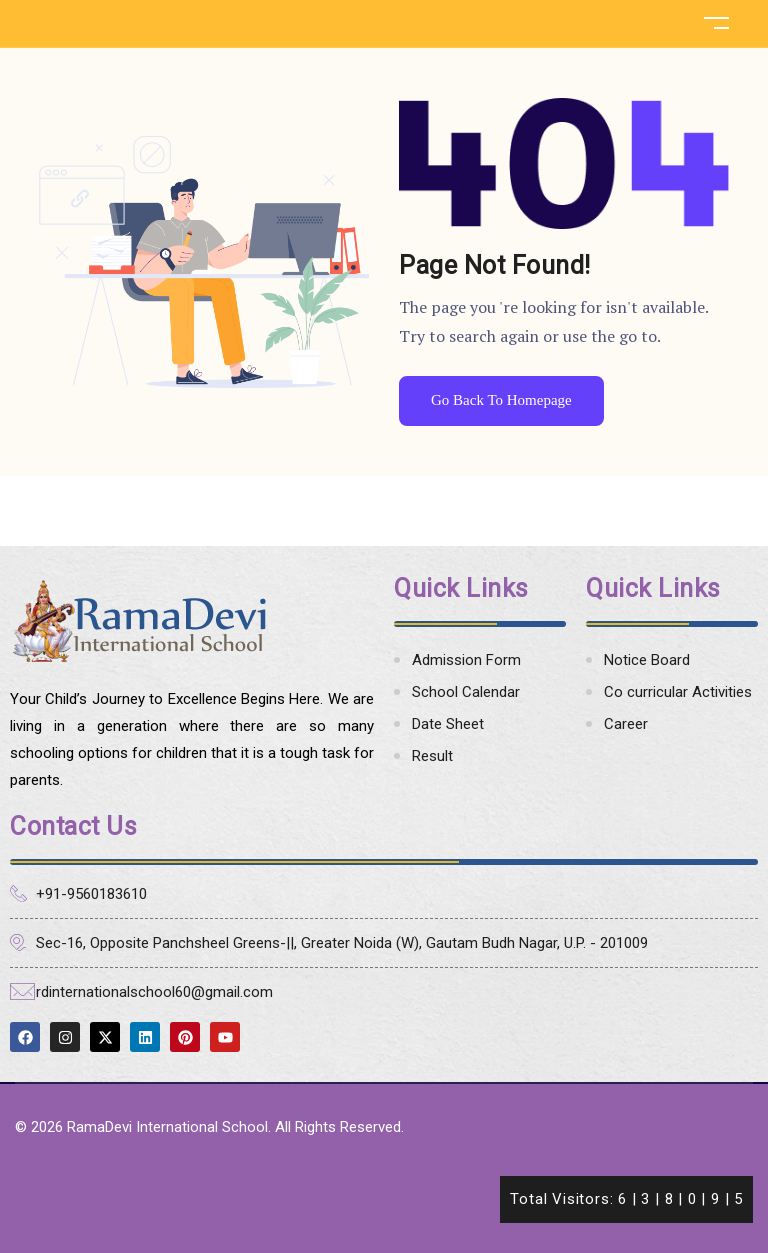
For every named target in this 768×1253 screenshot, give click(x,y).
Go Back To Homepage (501, 400)
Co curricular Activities (678, 692)
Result (432, 756)
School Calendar (466, 692)
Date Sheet (448, 724)
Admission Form (466, 660)
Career (626, 724)
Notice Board (647, 660)
